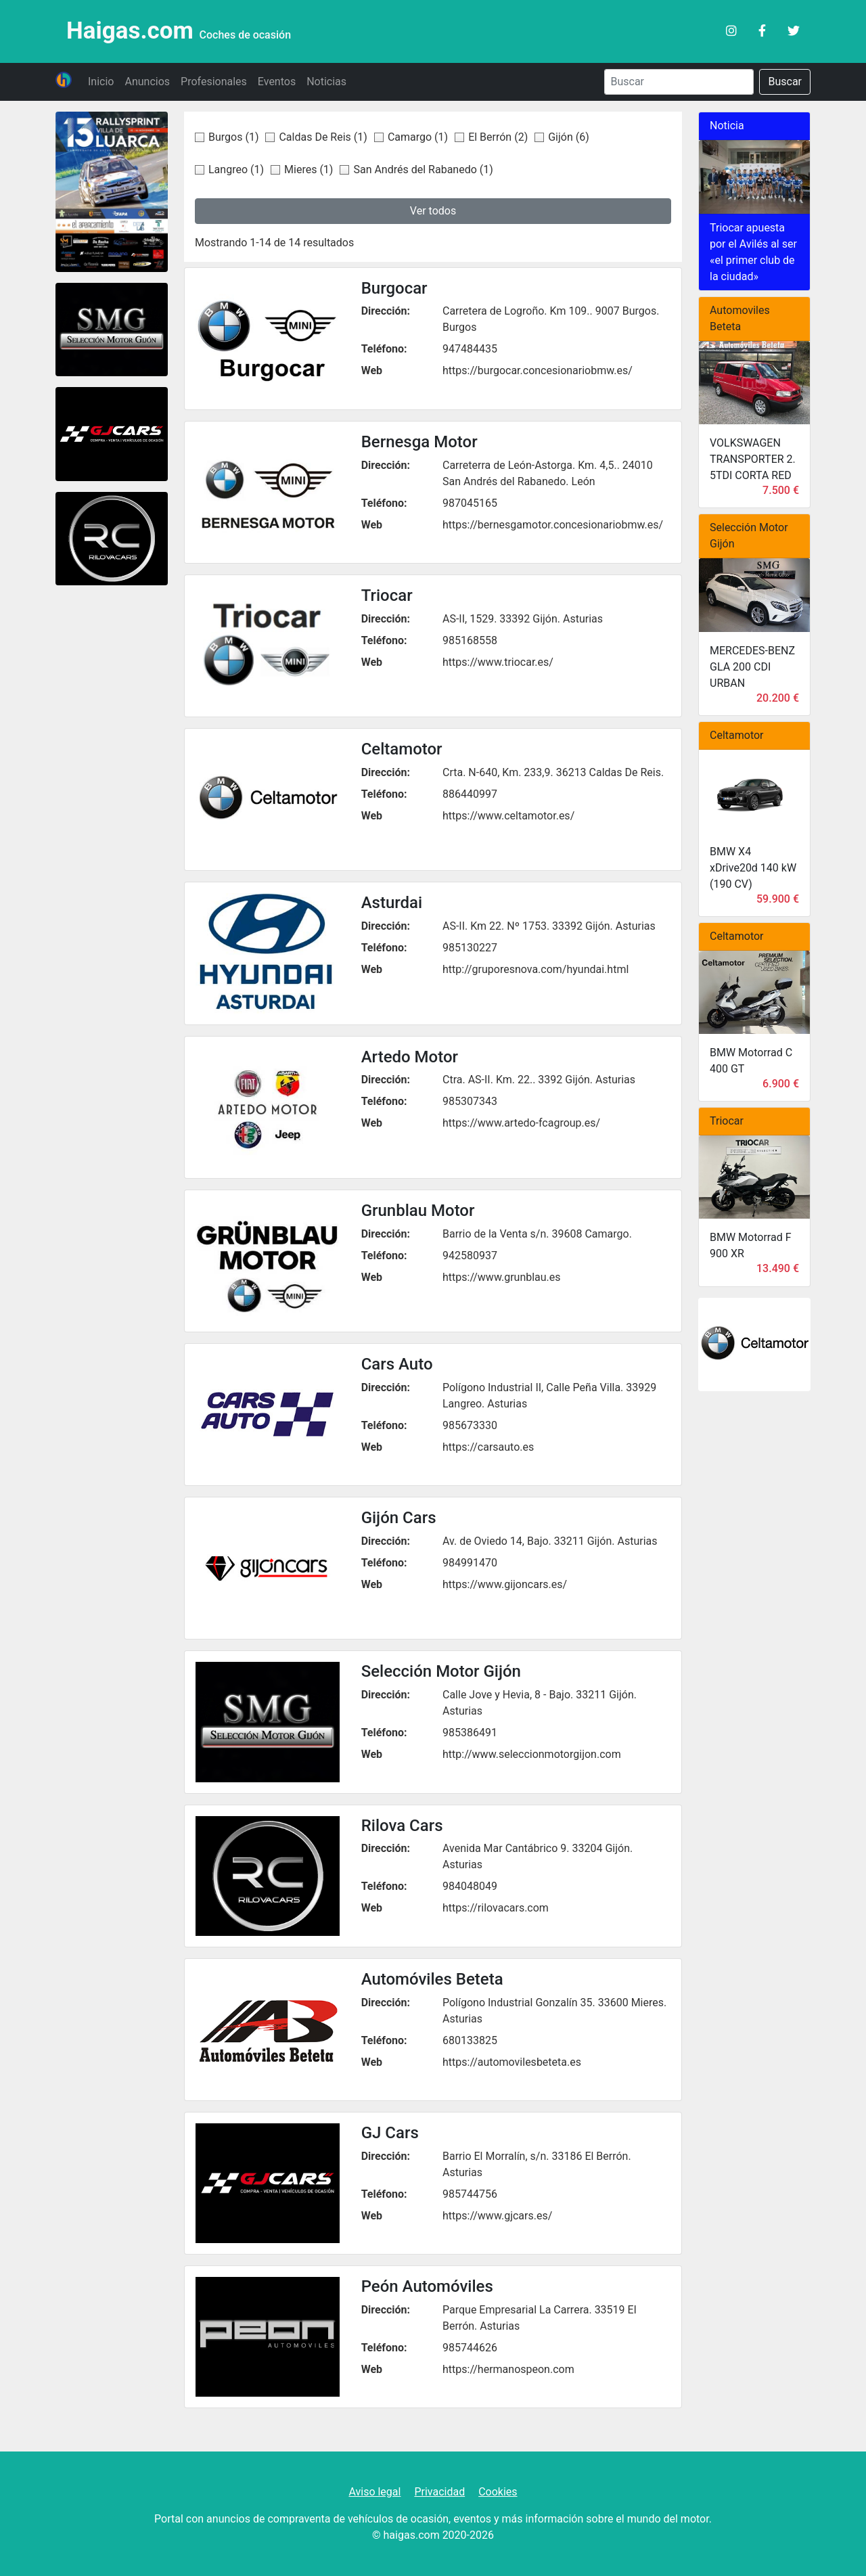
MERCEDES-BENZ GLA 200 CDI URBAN (752, 667)
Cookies (497, 2491)
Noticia (727, 125)
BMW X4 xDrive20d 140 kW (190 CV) (753, 867)
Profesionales (214, 81)
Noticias (326, 81)
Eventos (277, 81)
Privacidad (439, 2491)
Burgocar (394, 288)
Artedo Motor (409, 1056)
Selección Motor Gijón (441, 1671)
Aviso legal (374, 2491)
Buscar (785, 81)
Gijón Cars (398, 1517)
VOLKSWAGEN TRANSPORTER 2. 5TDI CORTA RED (753, 459)
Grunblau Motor (418, 1210)
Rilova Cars (402, 1825)
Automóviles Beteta (432, 1979)
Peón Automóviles (427, 2286)
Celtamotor (401, 749)
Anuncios (147, 81)
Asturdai (391, 902)
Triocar (387, 595)
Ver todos (433, 210)
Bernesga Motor (419, 441)
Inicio (101, 81)
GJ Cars (390, 2132)
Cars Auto (397, 1364)
